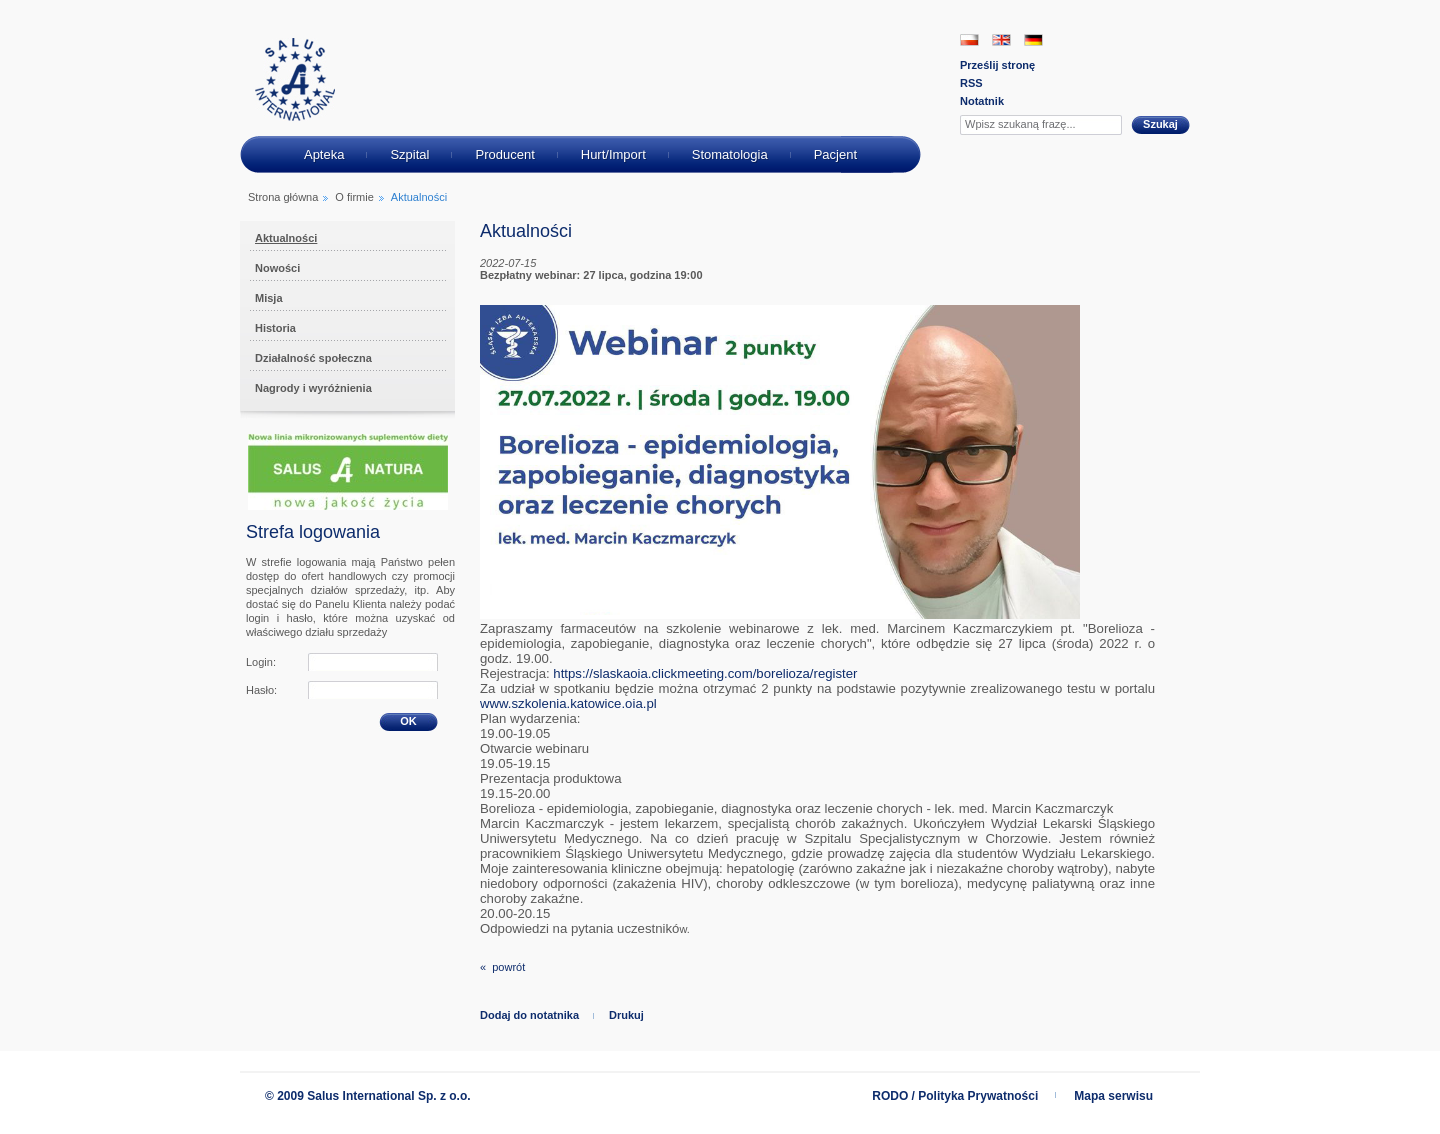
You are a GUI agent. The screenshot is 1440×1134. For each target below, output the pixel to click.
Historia (275, 328)
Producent (504, 154)
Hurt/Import (613, 154)
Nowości (277, 268)
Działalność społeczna (313, 358)
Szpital (409, 154)
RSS (971, 83)
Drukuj (626, 1015)
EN (1001, 40)
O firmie (354, 197)
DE (1033, 40)
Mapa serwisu (1113, 1096)
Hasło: (261, 690)
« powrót (502, 967)
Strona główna (283, 197)
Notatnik (982, 101)
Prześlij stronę (997, 65)
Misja (269, 298)
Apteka (324, 154)
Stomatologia (730, 154)
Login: (261, 662)
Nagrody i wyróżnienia (313, 388)
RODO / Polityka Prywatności (955, 1096)
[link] (705, 674)
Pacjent (835, 154)
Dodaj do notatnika (529, 1015)
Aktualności (286, 238)
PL (969, 40)
